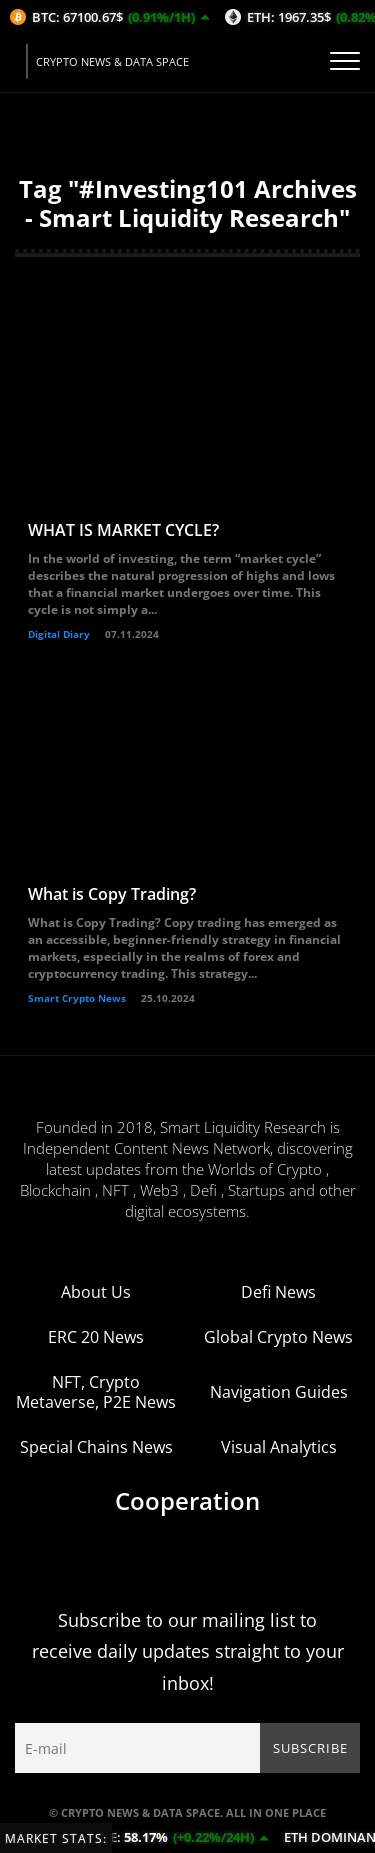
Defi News (278, 1292)
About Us (96, 1292)
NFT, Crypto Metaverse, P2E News (96, 1392)
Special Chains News (96, 1447)
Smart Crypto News (77, 998)
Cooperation (187, 1500)
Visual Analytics (279, 1447)
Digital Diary (59, 634)
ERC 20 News (96, 1337)
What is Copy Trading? (112, 894)
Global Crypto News (278, 1337)
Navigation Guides (279, 1392)
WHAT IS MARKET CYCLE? (123, 530)
